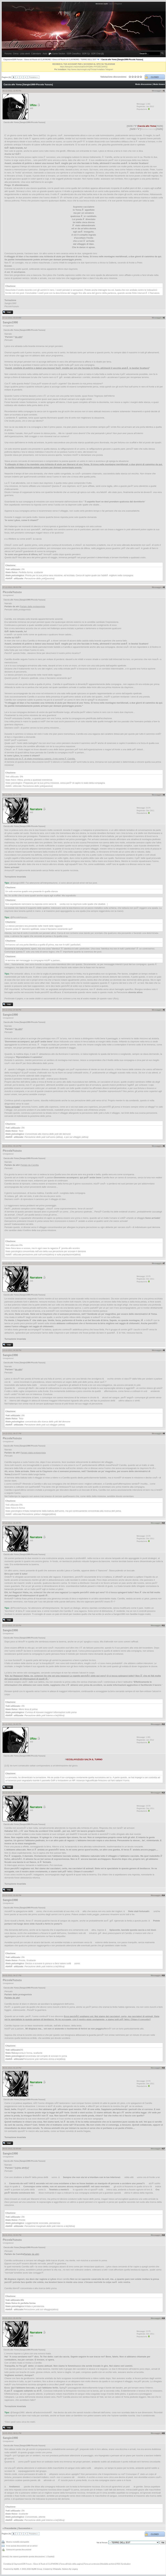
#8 (164, 1350)
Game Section (57, 53)
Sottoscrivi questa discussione (18, 2549)
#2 (164, 318)
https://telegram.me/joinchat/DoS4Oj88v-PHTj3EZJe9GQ (83, 67)
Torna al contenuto (91, 2564)
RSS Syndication (123, 2564)
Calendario (36, 53)
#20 (163, 2433)
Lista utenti (25, 53)
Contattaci (7, 2564)
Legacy (75, 2569)
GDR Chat (97, 53)
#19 (163, 2318)
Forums (8, 53)
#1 (164, 91)
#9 (164, 1433)
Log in (111, 4)
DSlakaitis (57, 2569)
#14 (163, 1895)
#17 (163, 2149)
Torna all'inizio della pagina (71, 2564)
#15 (163, 1975)
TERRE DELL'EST (88, 59)
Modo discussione (143, 84)
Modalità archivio (108, 2564)
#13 (163, 1793)
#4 (164, 795)
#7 (164, 1263)
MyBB (16, 2569)
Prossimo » (33, 77)
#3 (164, 587)
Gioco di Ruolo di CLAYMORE (65, 59)
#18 (163, 2235)
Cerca (15, 53)
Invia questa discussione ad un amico (21, 2546)
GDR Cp (86, 53)
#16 (163, 2068)
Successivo (24, 2528)
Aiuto (45, 53)
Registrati (118, 4)
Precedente (10, 2528)
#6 (164, 1146)
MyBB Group (36, 2569)
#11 (163, 1625)
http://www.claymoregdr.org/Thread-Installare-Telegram (90, 69)
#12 (163, 1724)
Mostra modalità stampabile (17, 2542)
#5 (164, 1010)
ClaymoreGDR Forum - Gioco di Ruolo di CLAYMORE (27, 59)
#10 (163, 1523)
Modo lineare (159, 84)
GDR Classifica (73, 53)
